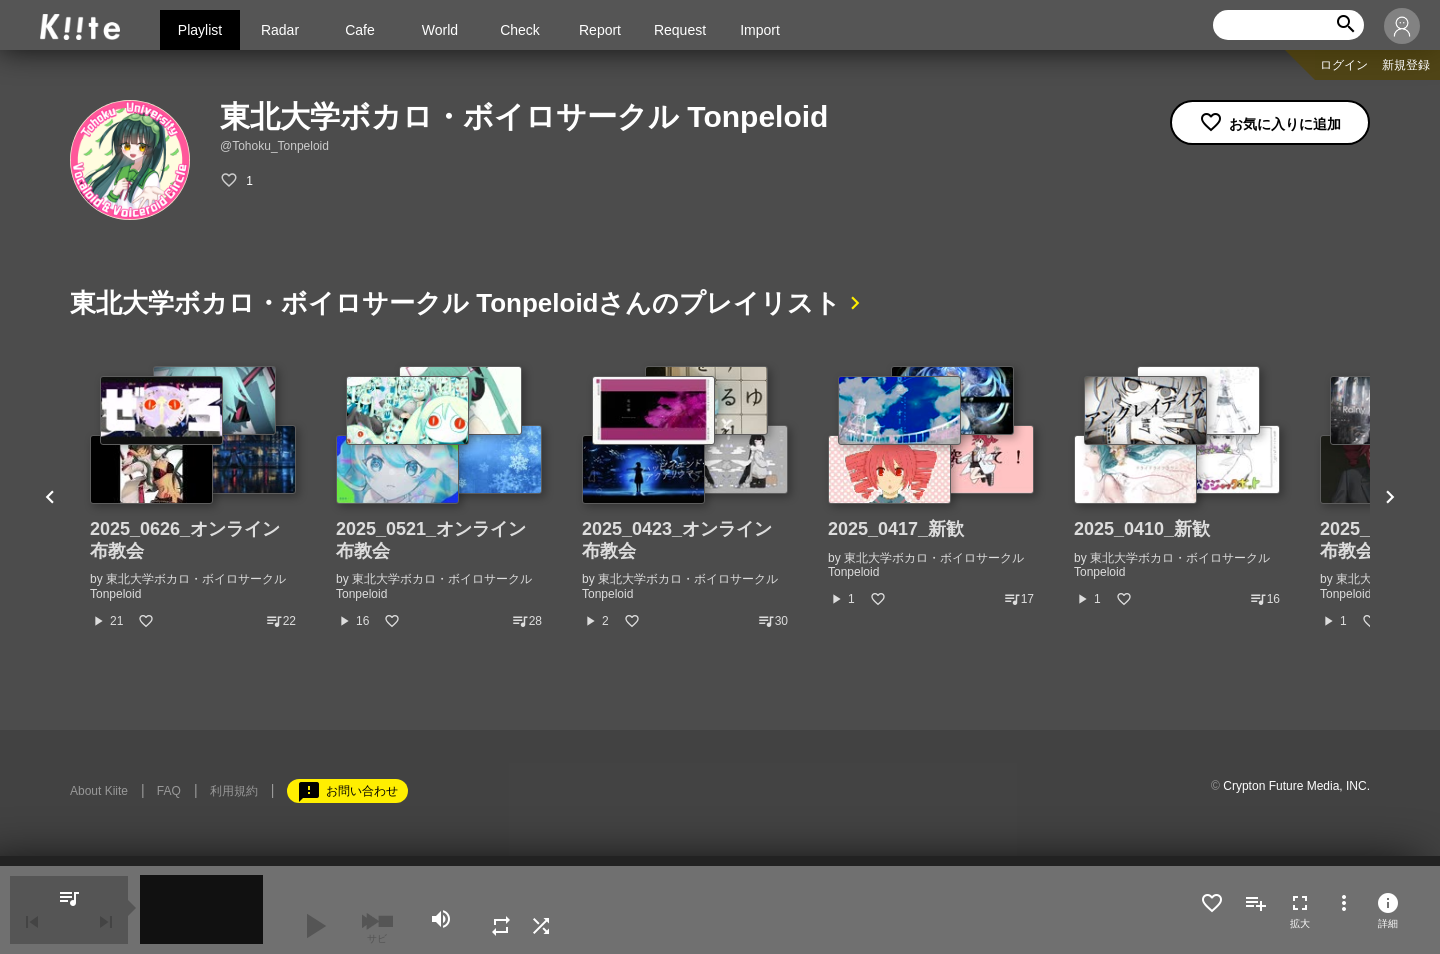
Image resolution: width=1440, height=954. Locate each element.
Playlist (200, 30)
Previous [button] (50, 498)
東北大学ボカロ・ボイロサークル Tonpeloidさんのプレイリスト (456, 303)
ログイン (1344, 65)
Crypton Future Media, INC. (1296, 786)
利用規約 (234, 791)
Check (520, 30)
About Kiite (99, 791)
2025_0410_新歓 (1142, 529)
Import (760, 30)
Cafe (360, 30)
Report (600, 30)
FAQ (169, 791)
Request (680, 30)
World (440, 30)
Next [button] (1390, 498)
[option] (193, 498)
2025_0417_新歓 (896, 529)
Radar (280, 30)
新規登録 (1406, 65)
